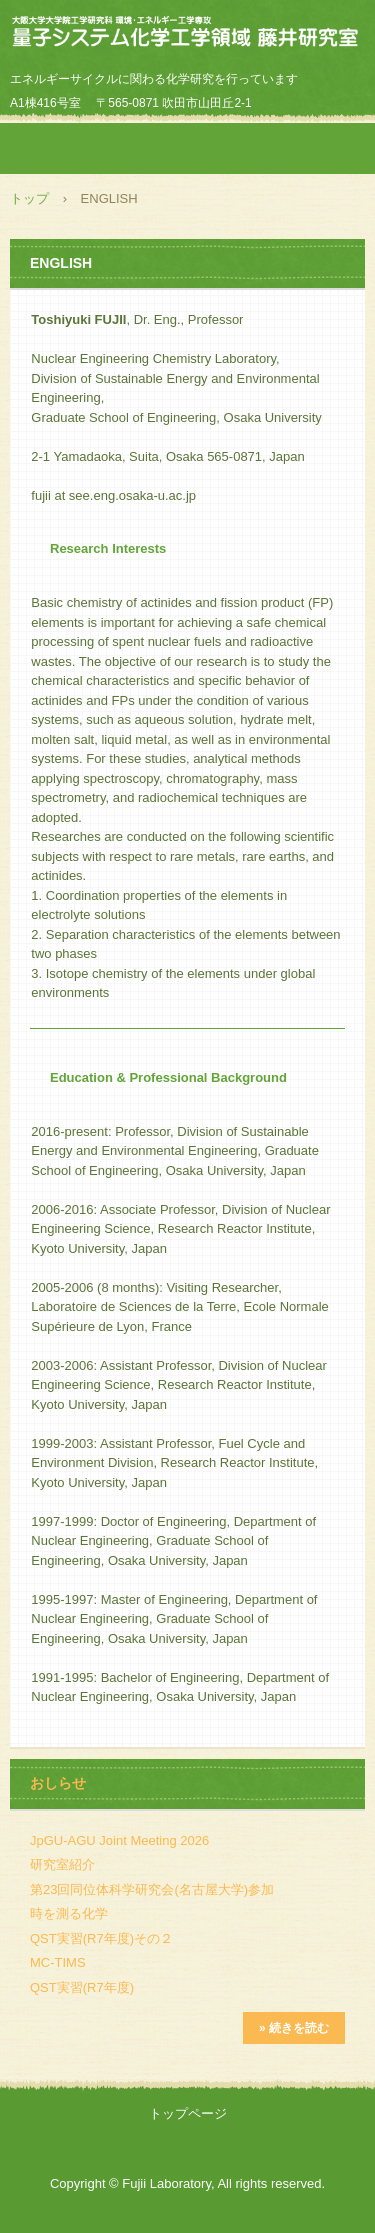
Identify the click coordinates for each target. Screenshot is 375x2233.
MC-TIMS (58, 1962)
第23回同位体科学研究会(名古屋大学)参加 (152, 1889)
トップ (29, 198)
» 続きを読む (294, 2028)
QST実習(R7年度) (82, 1987)
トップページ (188, 2113)
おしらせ (58, 1783)
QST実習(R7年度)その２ (101, 1938)
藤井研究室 (187, 34)
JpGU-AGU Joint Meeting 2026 (119, 1840)
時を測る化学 (69, 1913)
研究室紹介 (62, 1864)
